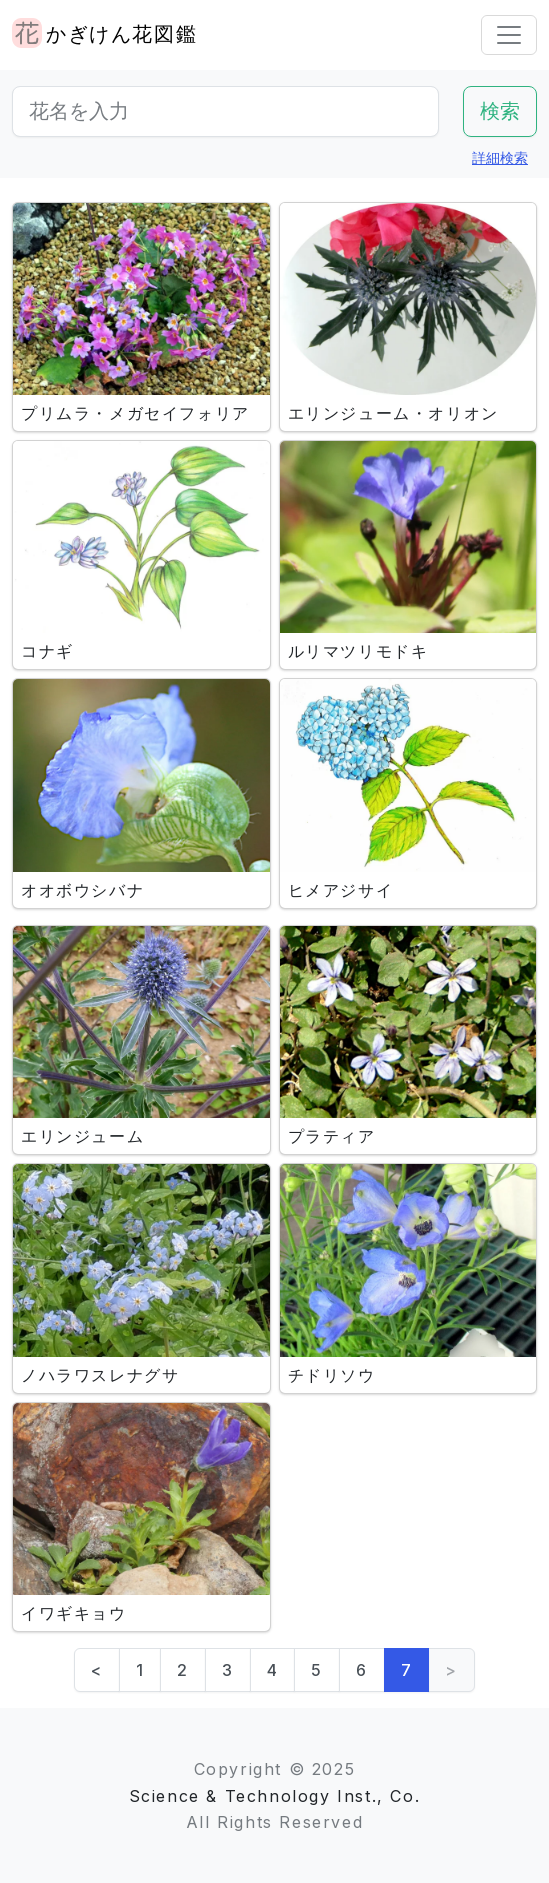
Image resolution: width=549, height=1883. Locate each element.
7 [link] (407, 1670)
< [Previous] (97, 1670)
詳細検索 (500, 157)
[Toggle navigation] (509, 35)
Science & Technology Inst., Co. (275, 1796)
